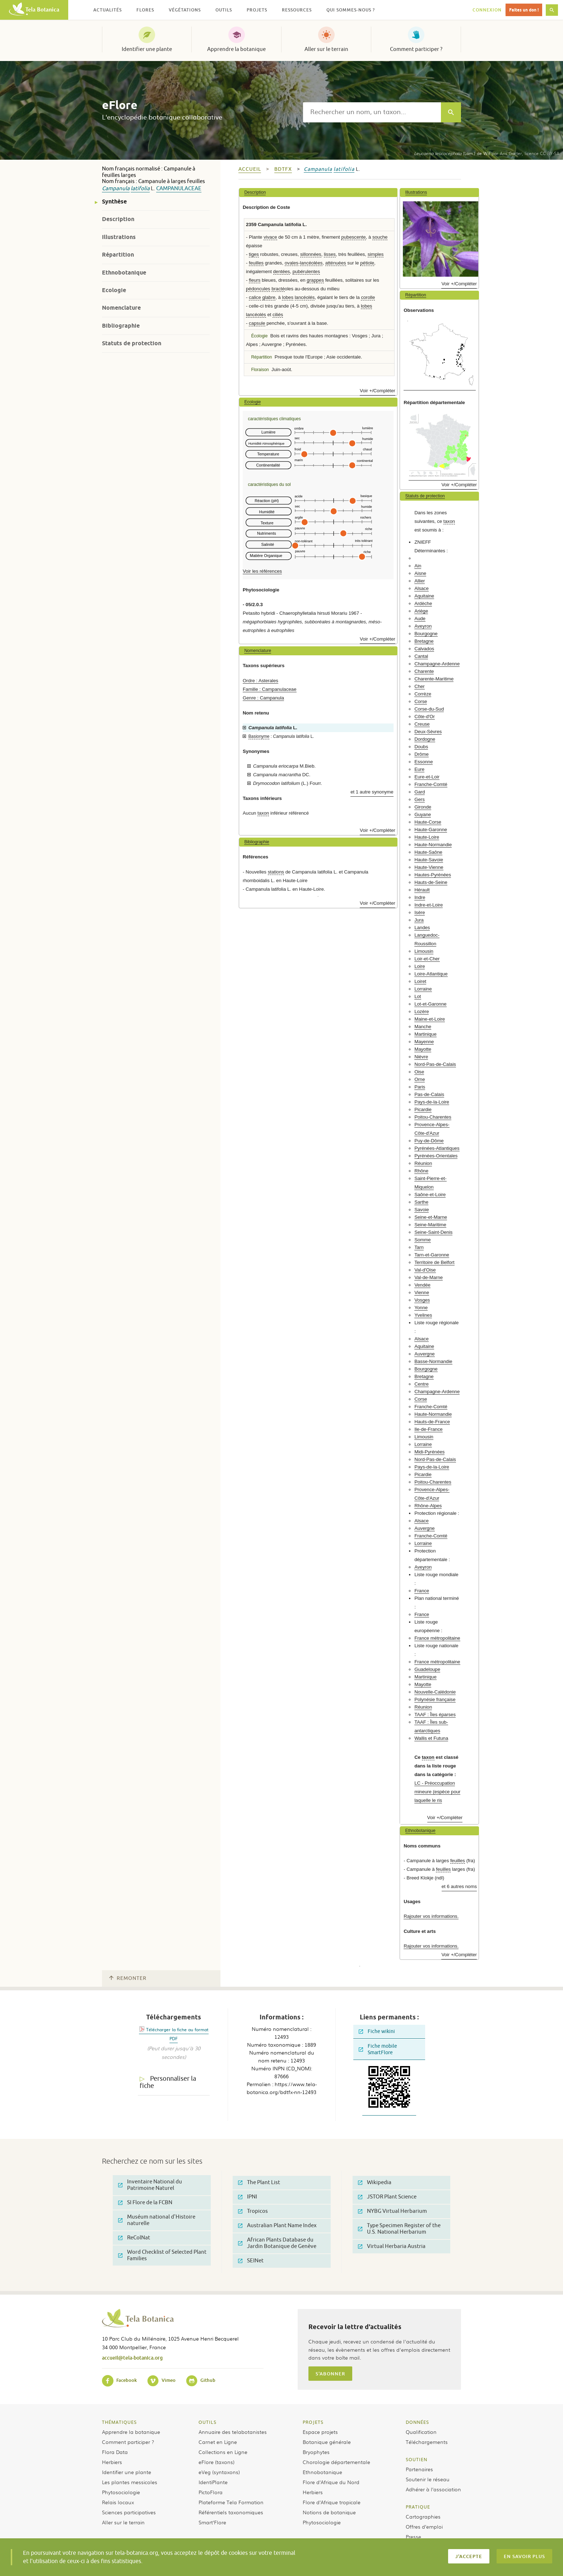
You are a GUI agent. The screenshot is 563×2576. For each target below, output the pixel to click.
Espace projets (320, 2431)
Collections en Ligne (223, 2451)
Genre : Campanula (263, 698)
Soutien (416, 2459)
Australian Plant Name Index (277, 2225)
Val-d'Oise (425, 1270)
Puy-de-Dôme (428, 1140)
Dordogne (424, 739)
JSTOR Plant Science (387, 2196)
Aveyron (423, 626)
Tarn (419, 1247)
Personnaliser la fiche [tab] (168, 2082)
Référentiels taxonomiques (231, 2512)
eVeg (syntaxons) (219, 2472)
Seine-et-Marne (430, 1217)
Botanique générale (327, 2441)
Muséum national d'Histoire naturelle (156, 2220)
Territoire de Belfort (434, 1262)
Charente (424, 671)
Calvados (424, 648)
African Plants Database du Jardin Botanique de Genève (277, 2243)
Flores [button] (145, 10)
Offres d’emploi (424, 2526)
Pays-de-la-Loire (431, 1102)
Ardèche (423, 603)
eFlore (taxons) (216, 2461)
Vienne (421, 1292)
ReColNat (134, 2237)
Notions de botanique (329, 2512)
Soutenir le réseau (428, 2479)
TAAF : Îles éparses (435, 1714)
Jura (419, 920)
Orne (419, 1079)
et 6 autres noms (459, 1886)
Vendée (422, 1285)
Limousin (423, 951)
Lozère (421, 1011)
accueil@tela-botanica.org (132, 2358)
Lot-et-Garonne (430, 1004)
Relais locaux (118, 2502)
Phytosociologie (121, 2492)
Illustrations (119, 237)
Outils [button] (223, 10)
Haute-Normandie (433, 844)
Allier (419, 581)
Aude (419, 618)
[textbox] (372, 112)
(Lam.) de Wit (452, 153)
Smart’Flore (212, 2522)
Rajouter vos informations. (431, 1916)
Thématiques (119, 2422)
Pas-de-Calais (429, 1094)
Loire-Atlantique (430, 973)
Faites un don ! (524, 10)
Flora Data (115, 2451)
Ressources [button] (297, 10)
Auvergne (424, 1354)
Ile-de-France (428, 1429)
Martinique (425, 1034)
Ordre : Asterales (260, 680)
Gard (419, 792)
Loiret (420, 981)
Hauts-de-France (432, 1421)
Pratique (418, 2507)
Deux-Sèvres (428, 731)
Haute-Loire (426, 837)
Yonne (421, 1307)
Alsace (421, 588)
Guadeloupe (427, 1669)
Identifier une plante (147, 49)
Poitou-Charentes (432, 1117)
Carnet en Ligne (218, 2441)
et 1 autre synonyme (372, 792)
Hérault (422, 890)
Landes (422, 927)
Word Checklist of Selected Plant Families (162, 2255)
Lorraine (423, 989)
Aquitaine (424, 596)
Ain (417, 565)
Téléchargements (427, 2441)
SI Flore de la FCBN (145, 2202)
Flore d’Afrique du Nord (331, 2482)
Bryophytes (316, 2451)
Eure (419, 769)
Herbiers (112, 2461)
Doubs (421, 746)
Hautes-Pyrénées (432, 874)
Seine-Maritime (430, 1224)
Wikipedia (374, 2182)
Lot (417, 996)
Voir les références (262, 571)
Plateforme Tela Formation (231, 2502)
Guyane (422, 814)
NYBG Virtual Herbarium (392, 2211)
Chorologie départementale (336, 2461)
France (421, 1590)
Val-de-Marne (428, 1277)
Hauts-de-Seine (430, 882)
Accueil (249, 169)
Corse (420, 701)
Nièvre (421, 1056)
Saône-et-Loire (430, 1194)
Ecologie (114, 290)
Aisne (420, 573)
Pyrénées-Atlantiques (436, 1148)
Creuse (422, 724)
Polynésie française (434, 1699)
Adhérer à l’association (433, 2489)
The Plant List (259, 2182)
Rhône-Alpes (428, 1505)
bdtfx (283, 169)
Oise (419, 1071)
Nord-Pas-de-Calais (435, 1064)
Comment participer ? (416, 49)
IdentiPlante (213, 2482)
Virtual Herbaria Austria (391, 2246)
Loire (419, 966)
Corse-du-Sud (429, 709)
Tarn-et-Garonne (431, 1254)
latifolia (140, 188)
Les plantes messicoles (129, 2482)
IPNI (247, 2196)
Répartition (118, 254)
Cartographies (423, 2516)
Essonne (423, 761)
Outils (208, 2422)
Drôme (421, 754)
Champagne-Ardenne (437, 663)
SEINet (251, 2260)
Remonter (127, 1978)
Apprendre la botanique (236, 49)
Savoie (421, 1209)
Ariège (421, 611)
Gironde (422, 807)
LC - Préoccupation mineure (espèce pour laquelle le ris (437, 1791)
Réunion (423, 1163)
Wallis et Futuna (431, 1738)
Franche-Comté (430, 784)
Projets (313, 2422)
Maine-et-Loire (429, 1019)
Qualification (421, 2431)
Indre (419, 897)
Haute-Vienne (428, 867)
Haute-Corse (427, 822)
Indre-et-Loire (428, 905)
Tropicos (253, 2211)
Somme (422, 1239)
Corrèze (422, 694)
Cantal (421, 656)
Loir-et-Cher (426, 958)
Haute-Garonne (430, 829)
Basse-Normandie (433, 1361)
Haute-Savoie (428, 859)
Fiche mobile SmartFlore (378, 2049)
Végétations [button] (185, 10)
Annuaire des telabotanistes (233, 2431)
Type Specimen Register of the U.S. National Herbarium (399, 2228)
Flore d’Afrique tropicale (331, 2502)
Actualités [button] (107, 10)
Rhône (421, 1171)
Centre (421, 1384)
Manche (422, 1026)
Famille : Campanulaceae (270, 689)
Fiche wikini (377, 2031)
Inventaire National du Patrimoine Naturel (150, 2185)
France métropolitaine (437, 1638)
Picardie (423, 1109)
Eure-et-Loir (426, 776)
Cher (419, 686)
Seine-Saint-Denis (433, 1232)
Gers (419, 799)
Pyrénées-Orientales (435, 1155)
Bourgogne (426, 633)
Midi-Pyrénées (429, 1452)
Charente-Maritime (433, 679)
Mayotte (422, 1049)
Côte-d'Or (424, 716)
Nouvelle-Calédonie (435, 1692)
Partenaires (419, 2469)
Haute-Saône (428, 852)
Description (118, 219)
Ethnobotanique (124, 272)
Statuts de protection (131, 343)
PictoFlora (211, 2492)
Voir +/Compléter (377, 390)
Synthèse (114, 201)
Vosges (422, 1300)
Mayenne (424, 1041)
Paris (419, 1087)
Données (417, 2422)
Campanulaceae (178, 188)
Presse (413, 2536)
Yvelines (423, 1315)
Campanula (116, 188)
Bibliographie (121, 325)
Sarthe (421, 1202)
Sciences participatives (129, 2512)
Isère (419, 912)
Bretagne (424, 641)
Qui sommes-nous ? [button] (350, 10)
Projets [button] (257, 10)
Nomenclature (121, 307)
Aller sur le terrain (326, 49)
